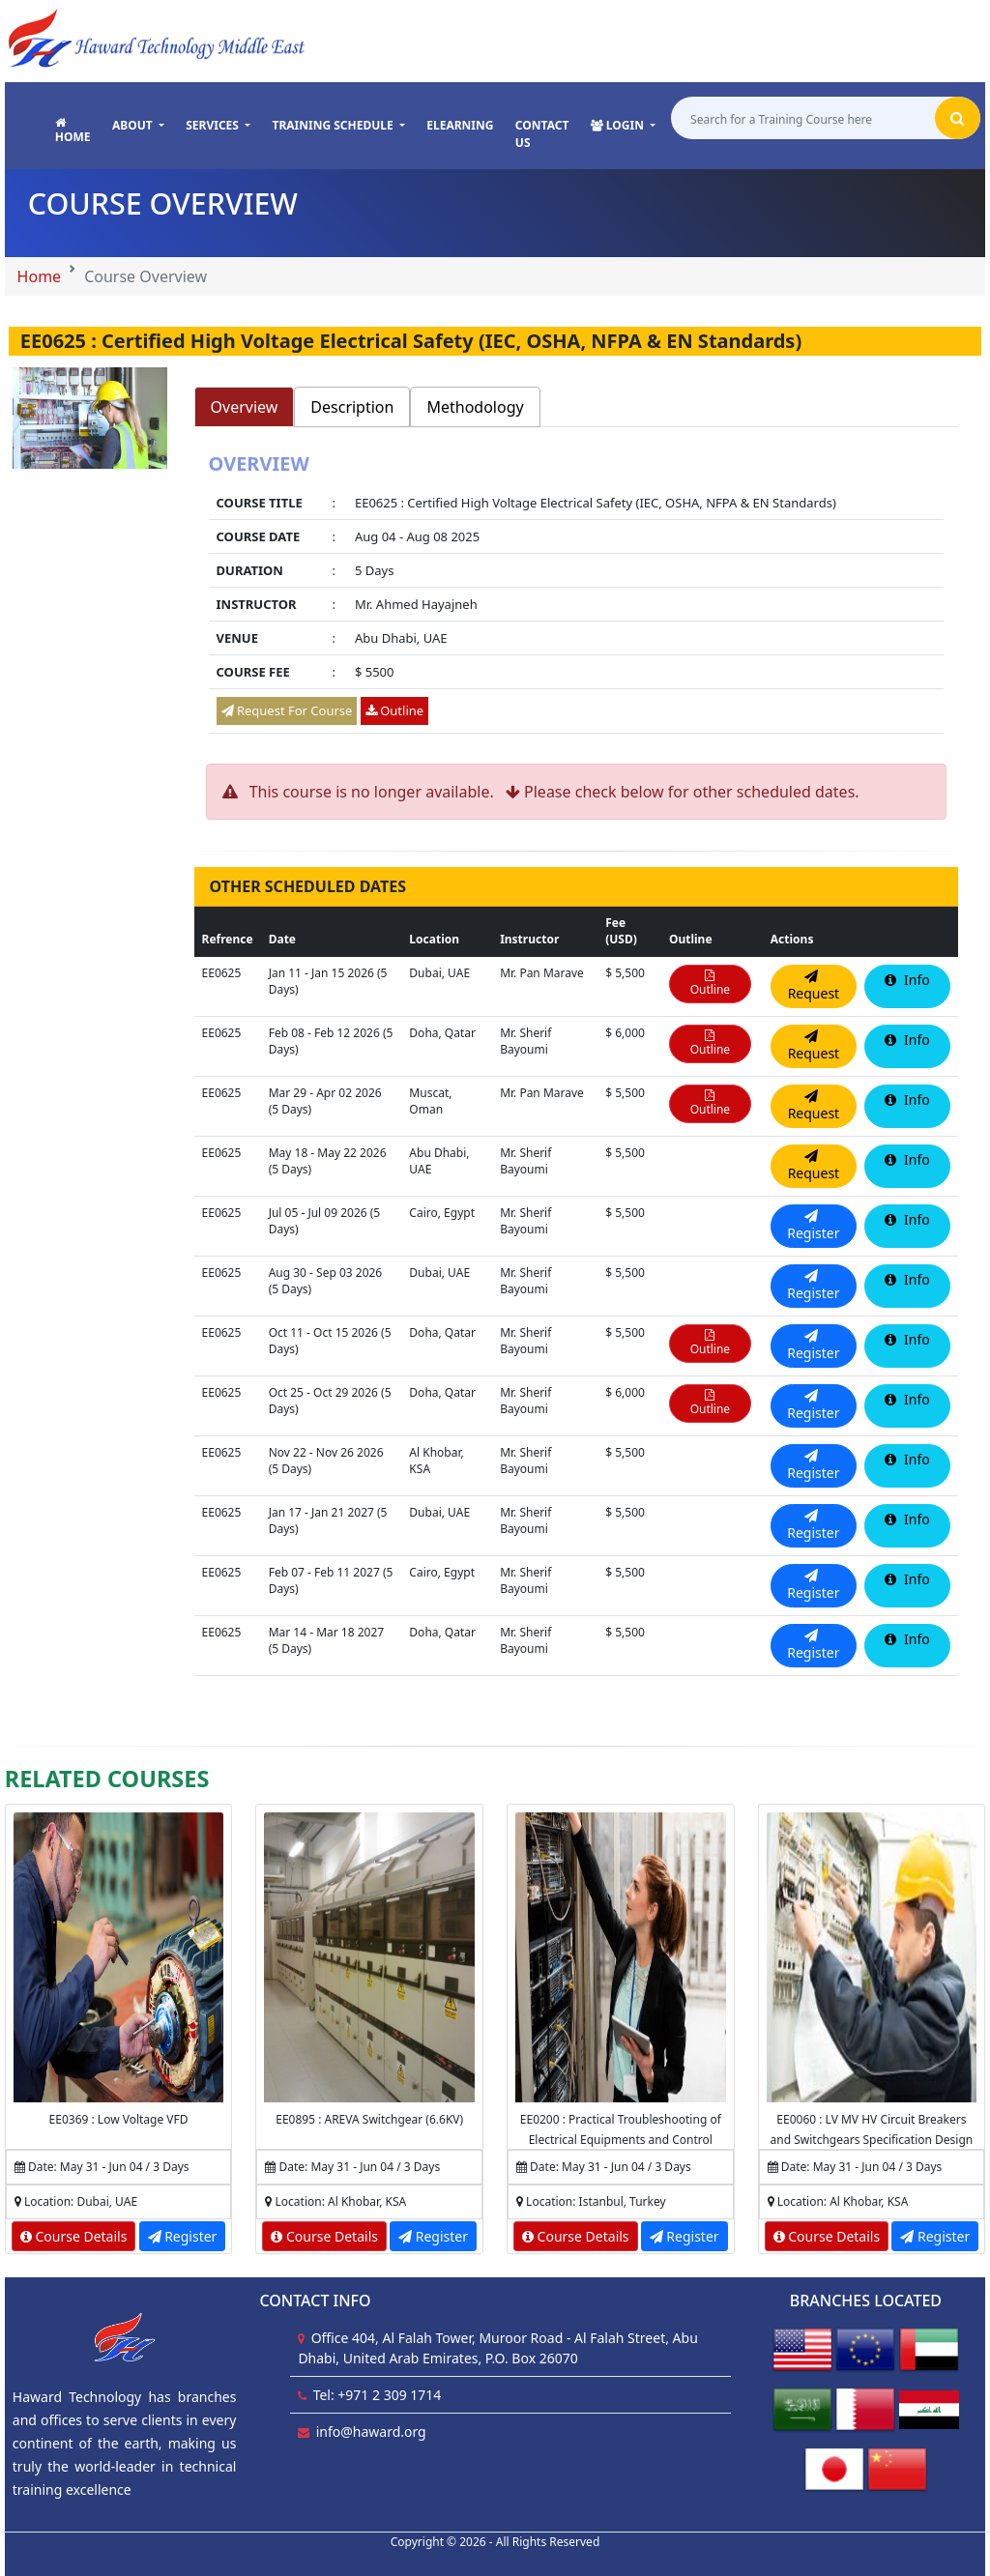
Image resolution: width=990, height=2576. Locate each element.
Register (183, 2236)
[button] (138, 125)
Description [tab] (351, 407)
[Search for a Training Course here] (803, 118)
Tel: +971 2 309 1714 (377, 2395)
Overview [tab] (244, 407)
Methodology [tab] (474, 407)
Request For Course (287, 710)
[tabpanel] (576, 596)
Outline (394, 710)
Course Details (74, 2236)
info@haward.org (371, 2431)
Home (39, 276)
